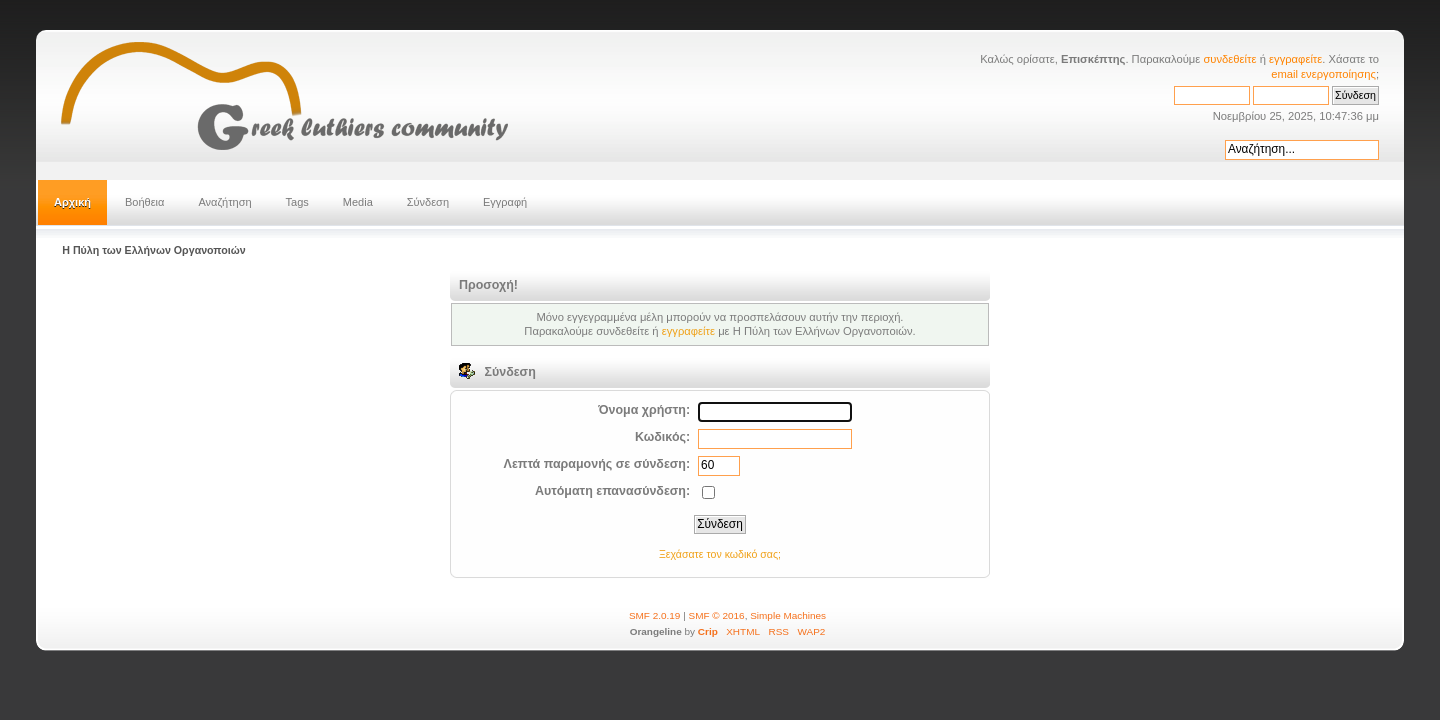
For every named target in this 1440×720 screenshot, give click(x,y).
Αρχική (72, 202)
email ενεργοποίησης (1323, 74)
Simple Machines (788, 615)
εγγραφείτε (1295, 59)
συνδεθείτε (1229, 59)
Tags (297, 202)
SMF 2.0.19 (655, 615)
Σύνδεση (428, 202)
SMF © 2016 (717, 615)
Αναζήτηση (224, 202)
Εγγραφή (505, 202)
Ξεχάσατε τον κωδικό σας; (720, 554)
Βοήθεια (144, 202)
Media (358, 202)
